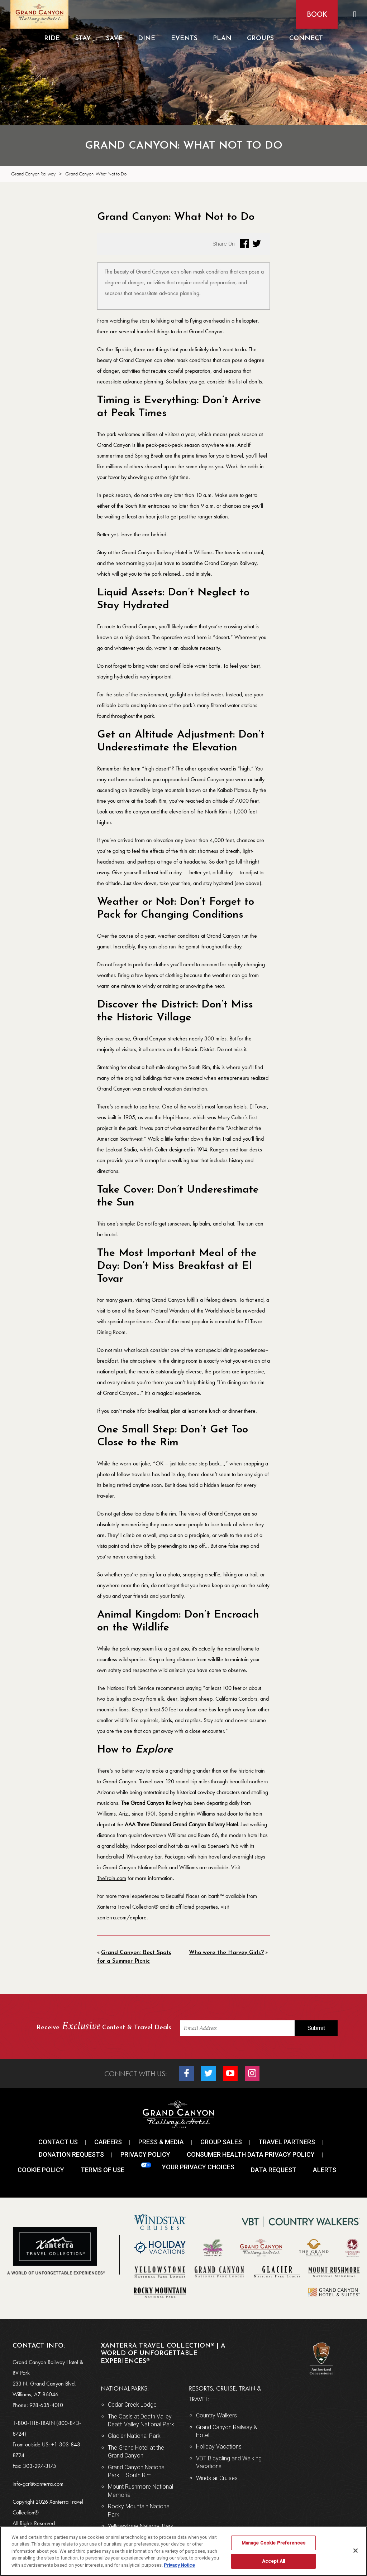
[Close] (355, 2550)
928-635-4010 (46, 2405)
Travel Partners (286, 2142)
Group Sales (221, 2142)
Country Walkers (216, 2415)
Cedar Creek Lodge (132, 2404)
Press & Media (161, 2142)
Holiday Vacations (219, 2446)
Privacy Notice (179, 2565)
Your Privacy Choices (187, 2166)
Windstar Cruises (217, 2478)
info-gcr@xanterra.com (38, 2484)
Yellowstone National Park (140, 2526)
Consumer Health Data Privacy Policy (251, 2154)
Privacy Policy (145, 2154)
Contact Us (58, 2142)
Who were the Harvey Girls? (226, 1953)
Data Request (273, 2170)
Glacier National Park (134, 2435)
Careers (108, 2142)
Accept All (273, 2561)
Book (316, 15)
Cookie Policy (41, 2170)
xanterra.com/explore (122, 1917)
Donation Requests (71, 2154)
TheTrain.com (111, 1878)
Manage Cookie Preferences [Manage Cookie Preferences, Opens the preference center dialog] (273, 2543)
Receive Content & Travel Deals (104, 2026)
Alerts (324, 2170)
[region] (183, 2551)
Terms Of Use (102, 2170)
